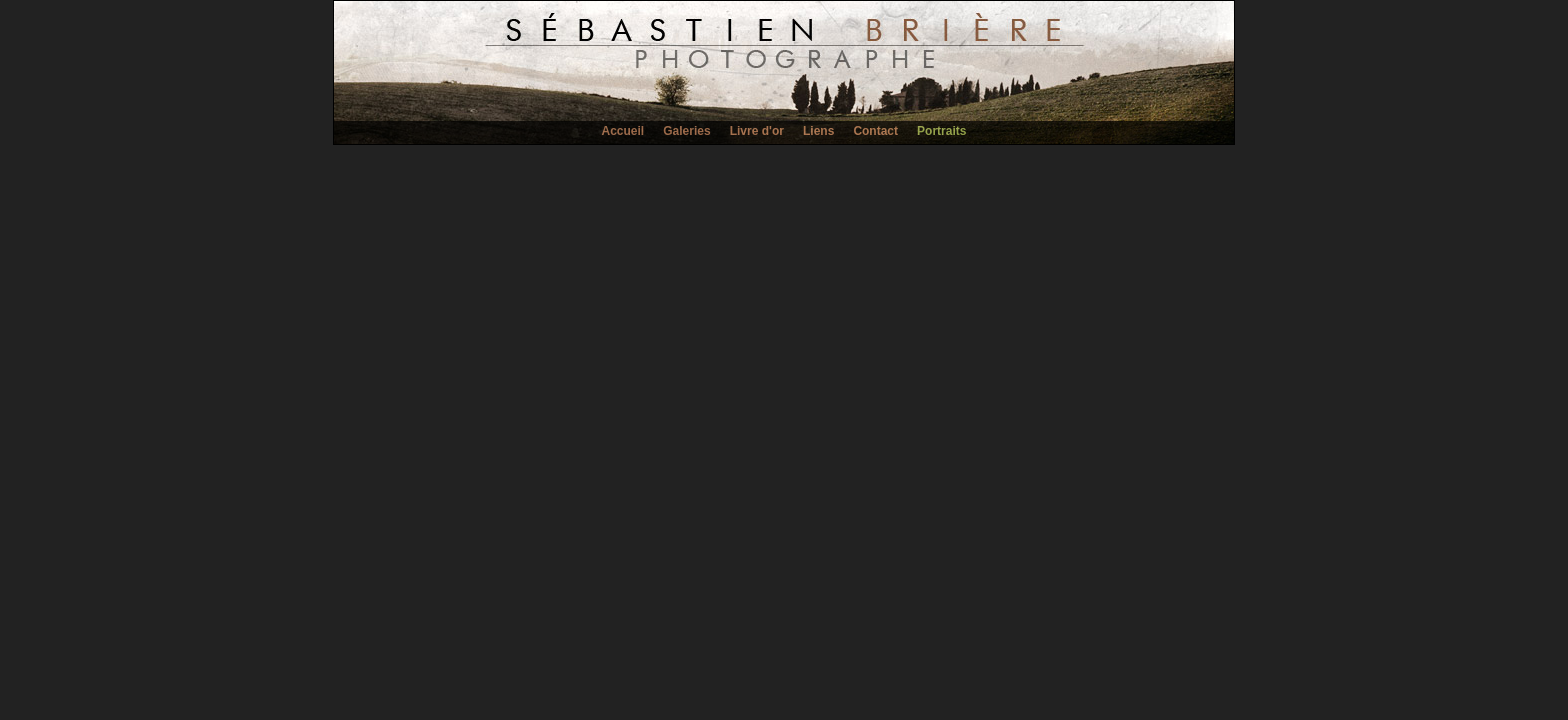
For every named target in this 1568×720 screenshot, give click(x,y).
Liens (818, 131)
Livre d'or (757, 131)
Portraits (941, 131)
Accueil (623, 131)
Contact (875, 131)
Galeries (686, 131)
